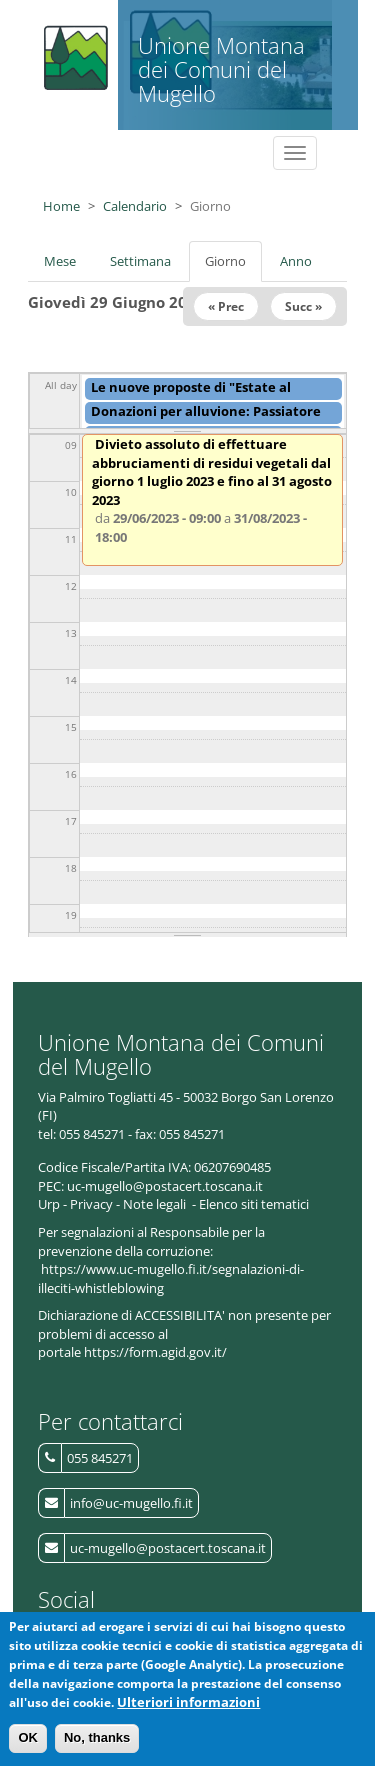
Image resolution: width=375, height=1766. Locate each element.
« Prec (226, 306)
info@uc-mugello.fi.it (131, 1503)
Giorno (233, 267)
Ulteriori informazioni (188, 1717)
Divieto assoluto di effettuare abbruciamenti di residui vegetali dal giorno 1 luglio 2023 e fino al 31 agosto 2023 (212, 472)
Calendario (135, 206)
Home (61, 206)
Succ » (303, 306)
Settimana (140, 261)
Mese (60, 261)
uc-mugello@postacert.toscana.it (168, 1548)
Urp (49, 1204)
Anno (296, 261)
